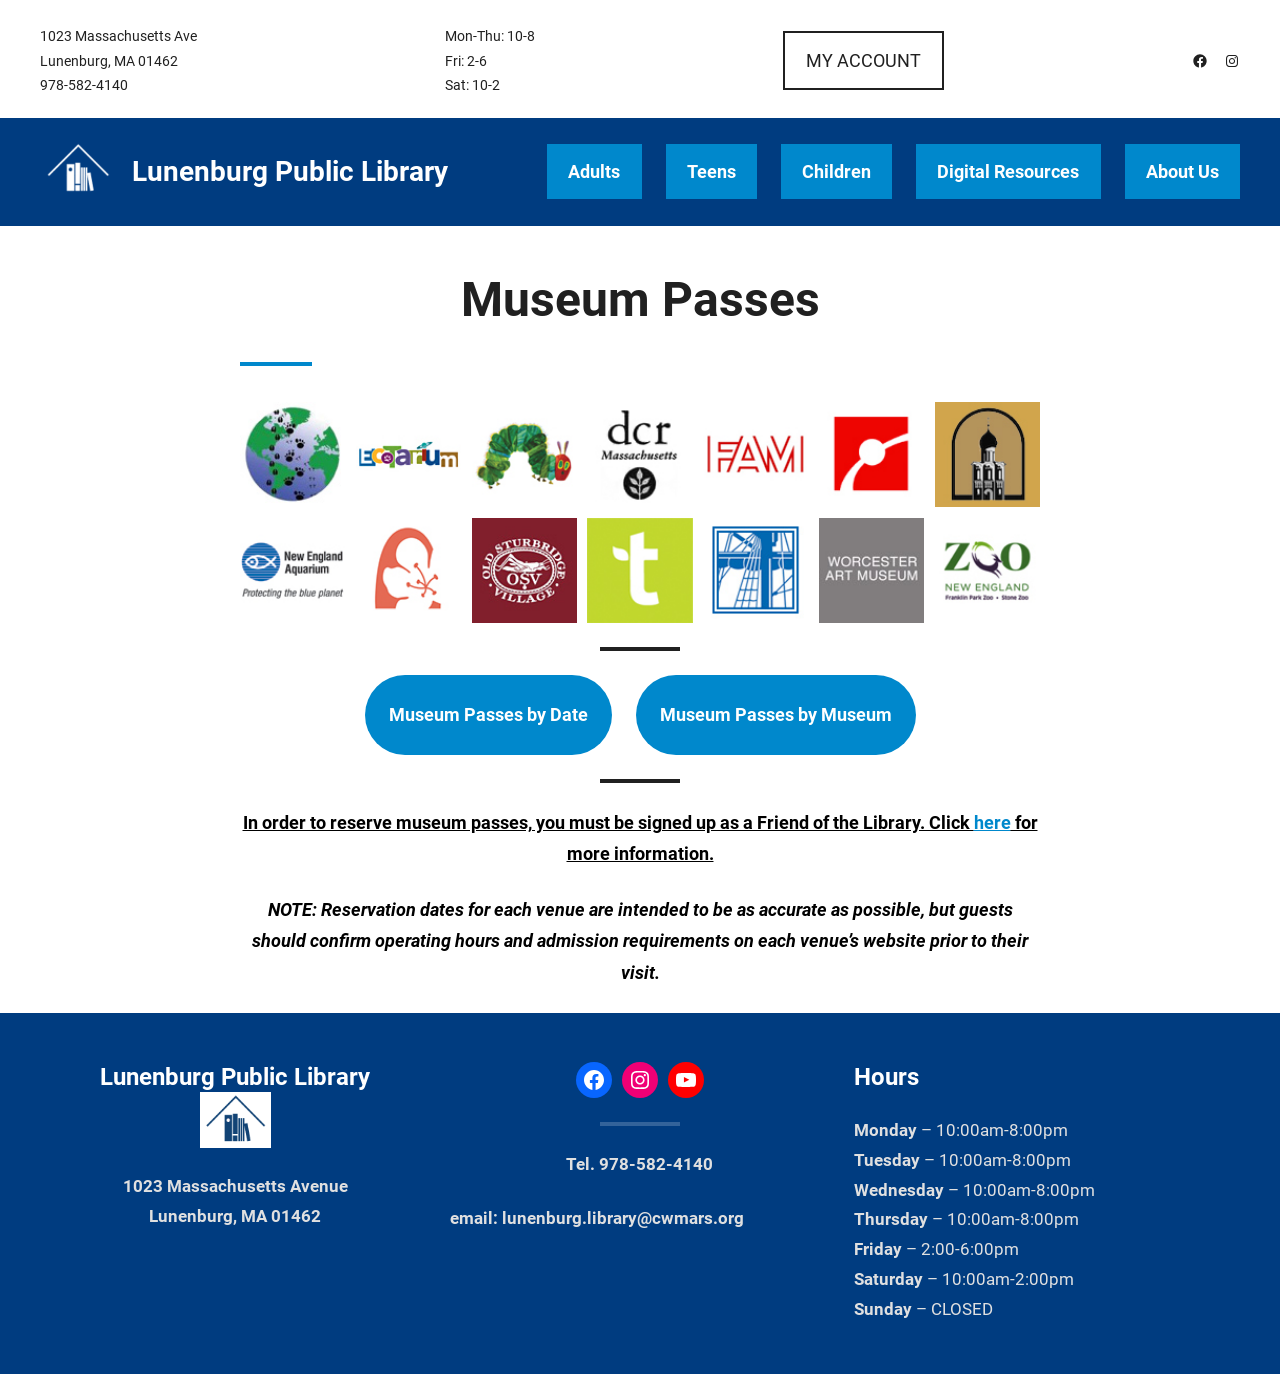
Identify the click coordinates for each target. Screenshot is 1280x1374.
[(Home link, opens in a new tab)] (78, 172)
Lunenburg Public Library (290, 171)
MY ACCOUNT (863, 60)
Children (836, 171)
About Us (1182, 171)
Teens (711, 171)
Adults (594, 171)
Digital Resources (1008, 171)
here (992, 822)
